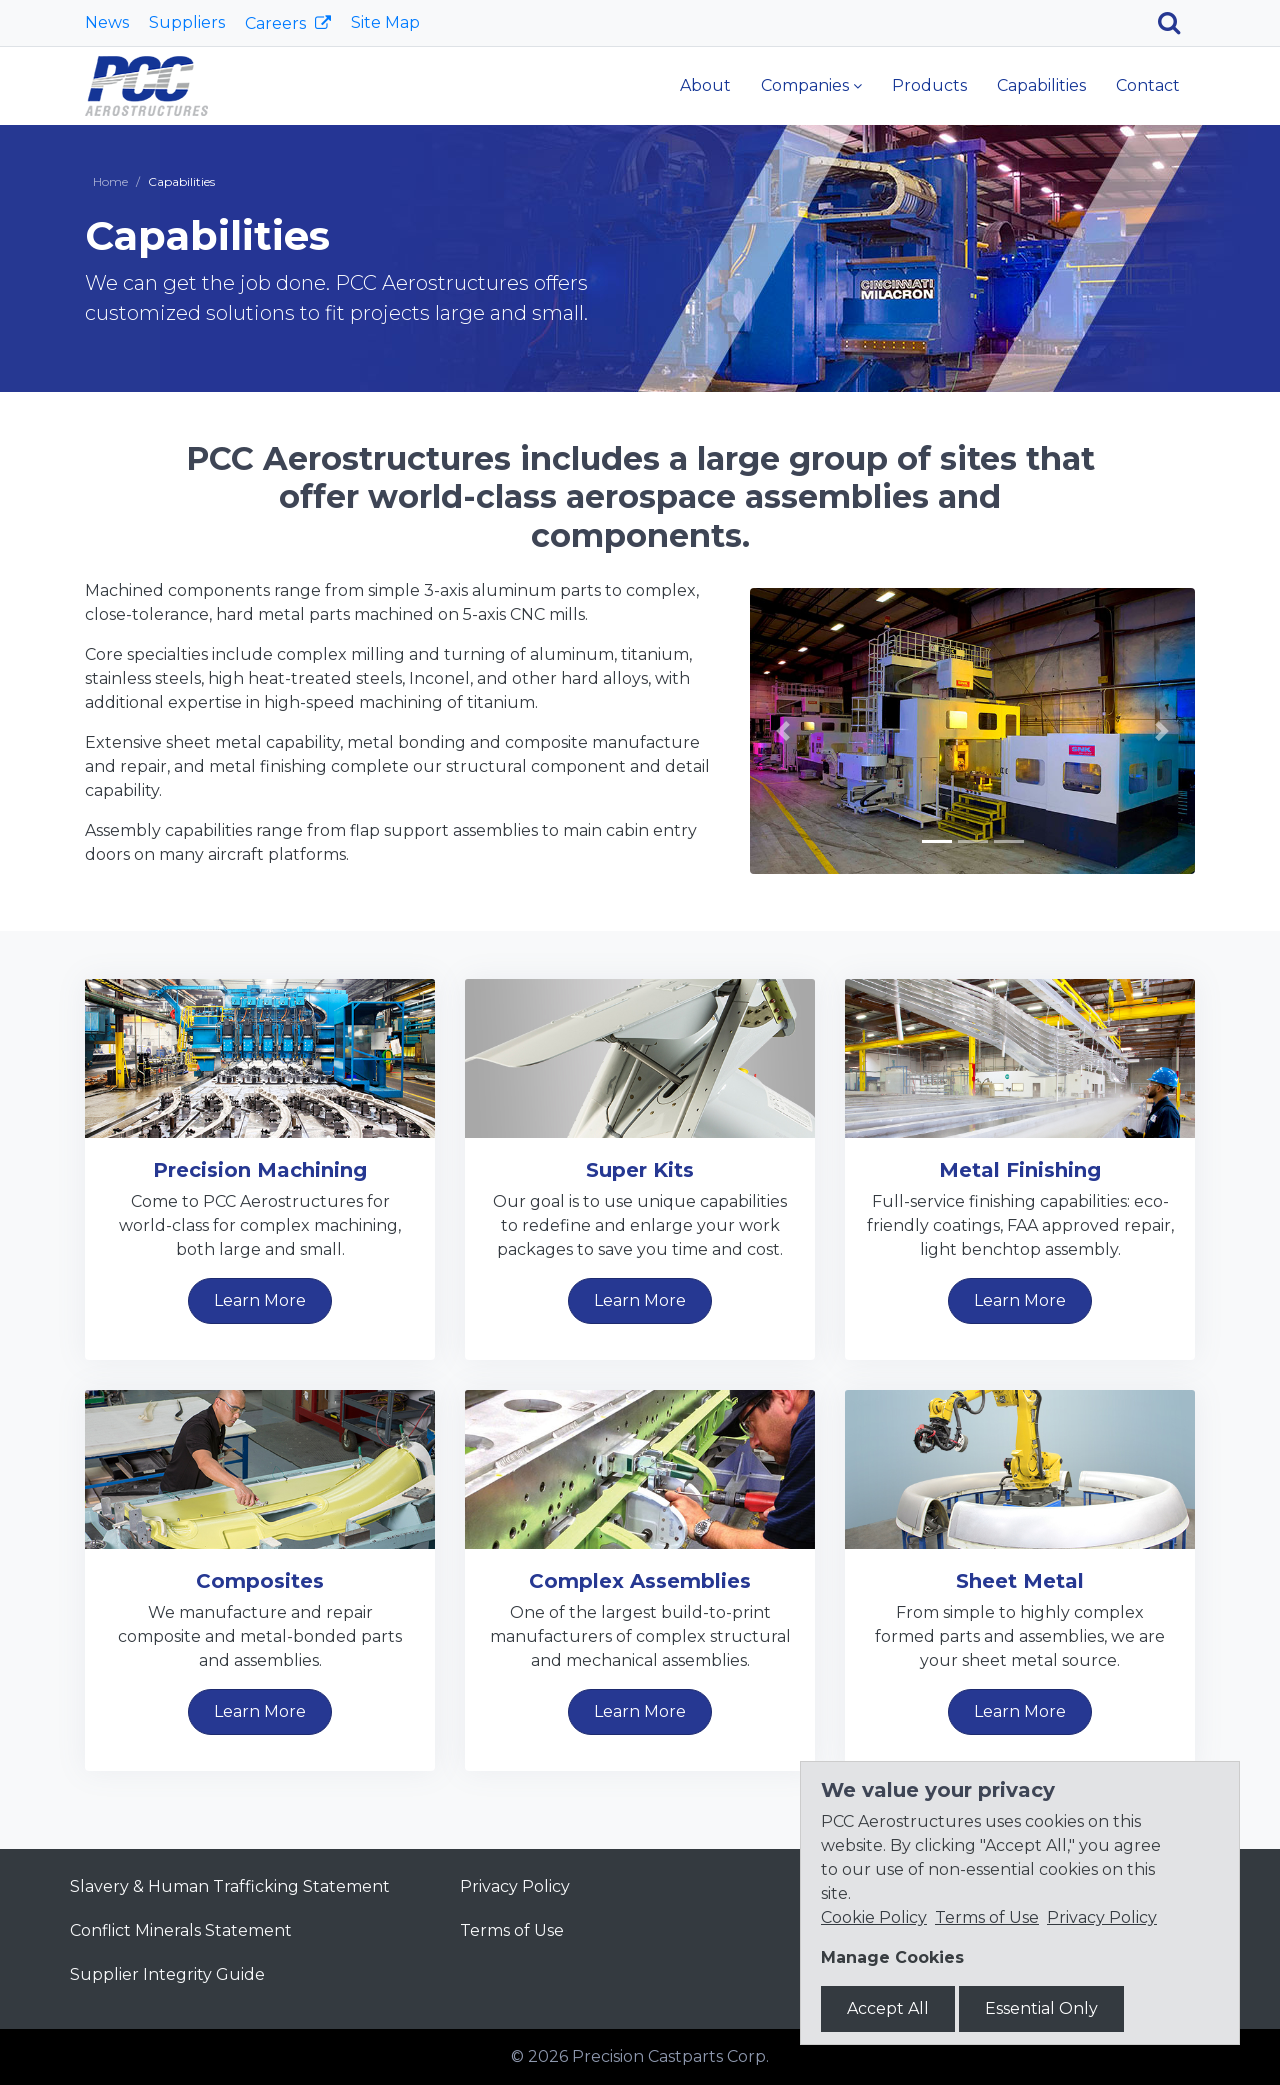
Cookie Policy (874, 1917)
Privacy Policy (515, 1886)
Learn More (260, 1300)
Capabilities (1041, 85)
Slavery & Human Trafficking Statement (230, 1886)
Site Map (385, 22)
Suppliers (187, 22)
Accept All (888, 2008)
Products (929, 85)
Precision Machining (260, 1170)
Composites (260, 1581)
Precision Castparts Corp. (670, 2056)
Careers (277, 23)
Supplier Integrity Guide (167, 1974)
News (107, 22)
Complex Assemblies (640, 1581)
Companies (805, 85)
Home (110, 181)
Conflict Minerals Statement (181, 1930)
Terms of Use (512, 1930)
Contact (1148, 85)
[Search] (1176, 23)
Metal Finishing (1020, 1170)
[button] (783, 731)
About (705, 85)
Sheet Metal (1020, 1581)
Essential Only (1041, 2008)
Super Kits (640, 1170)
